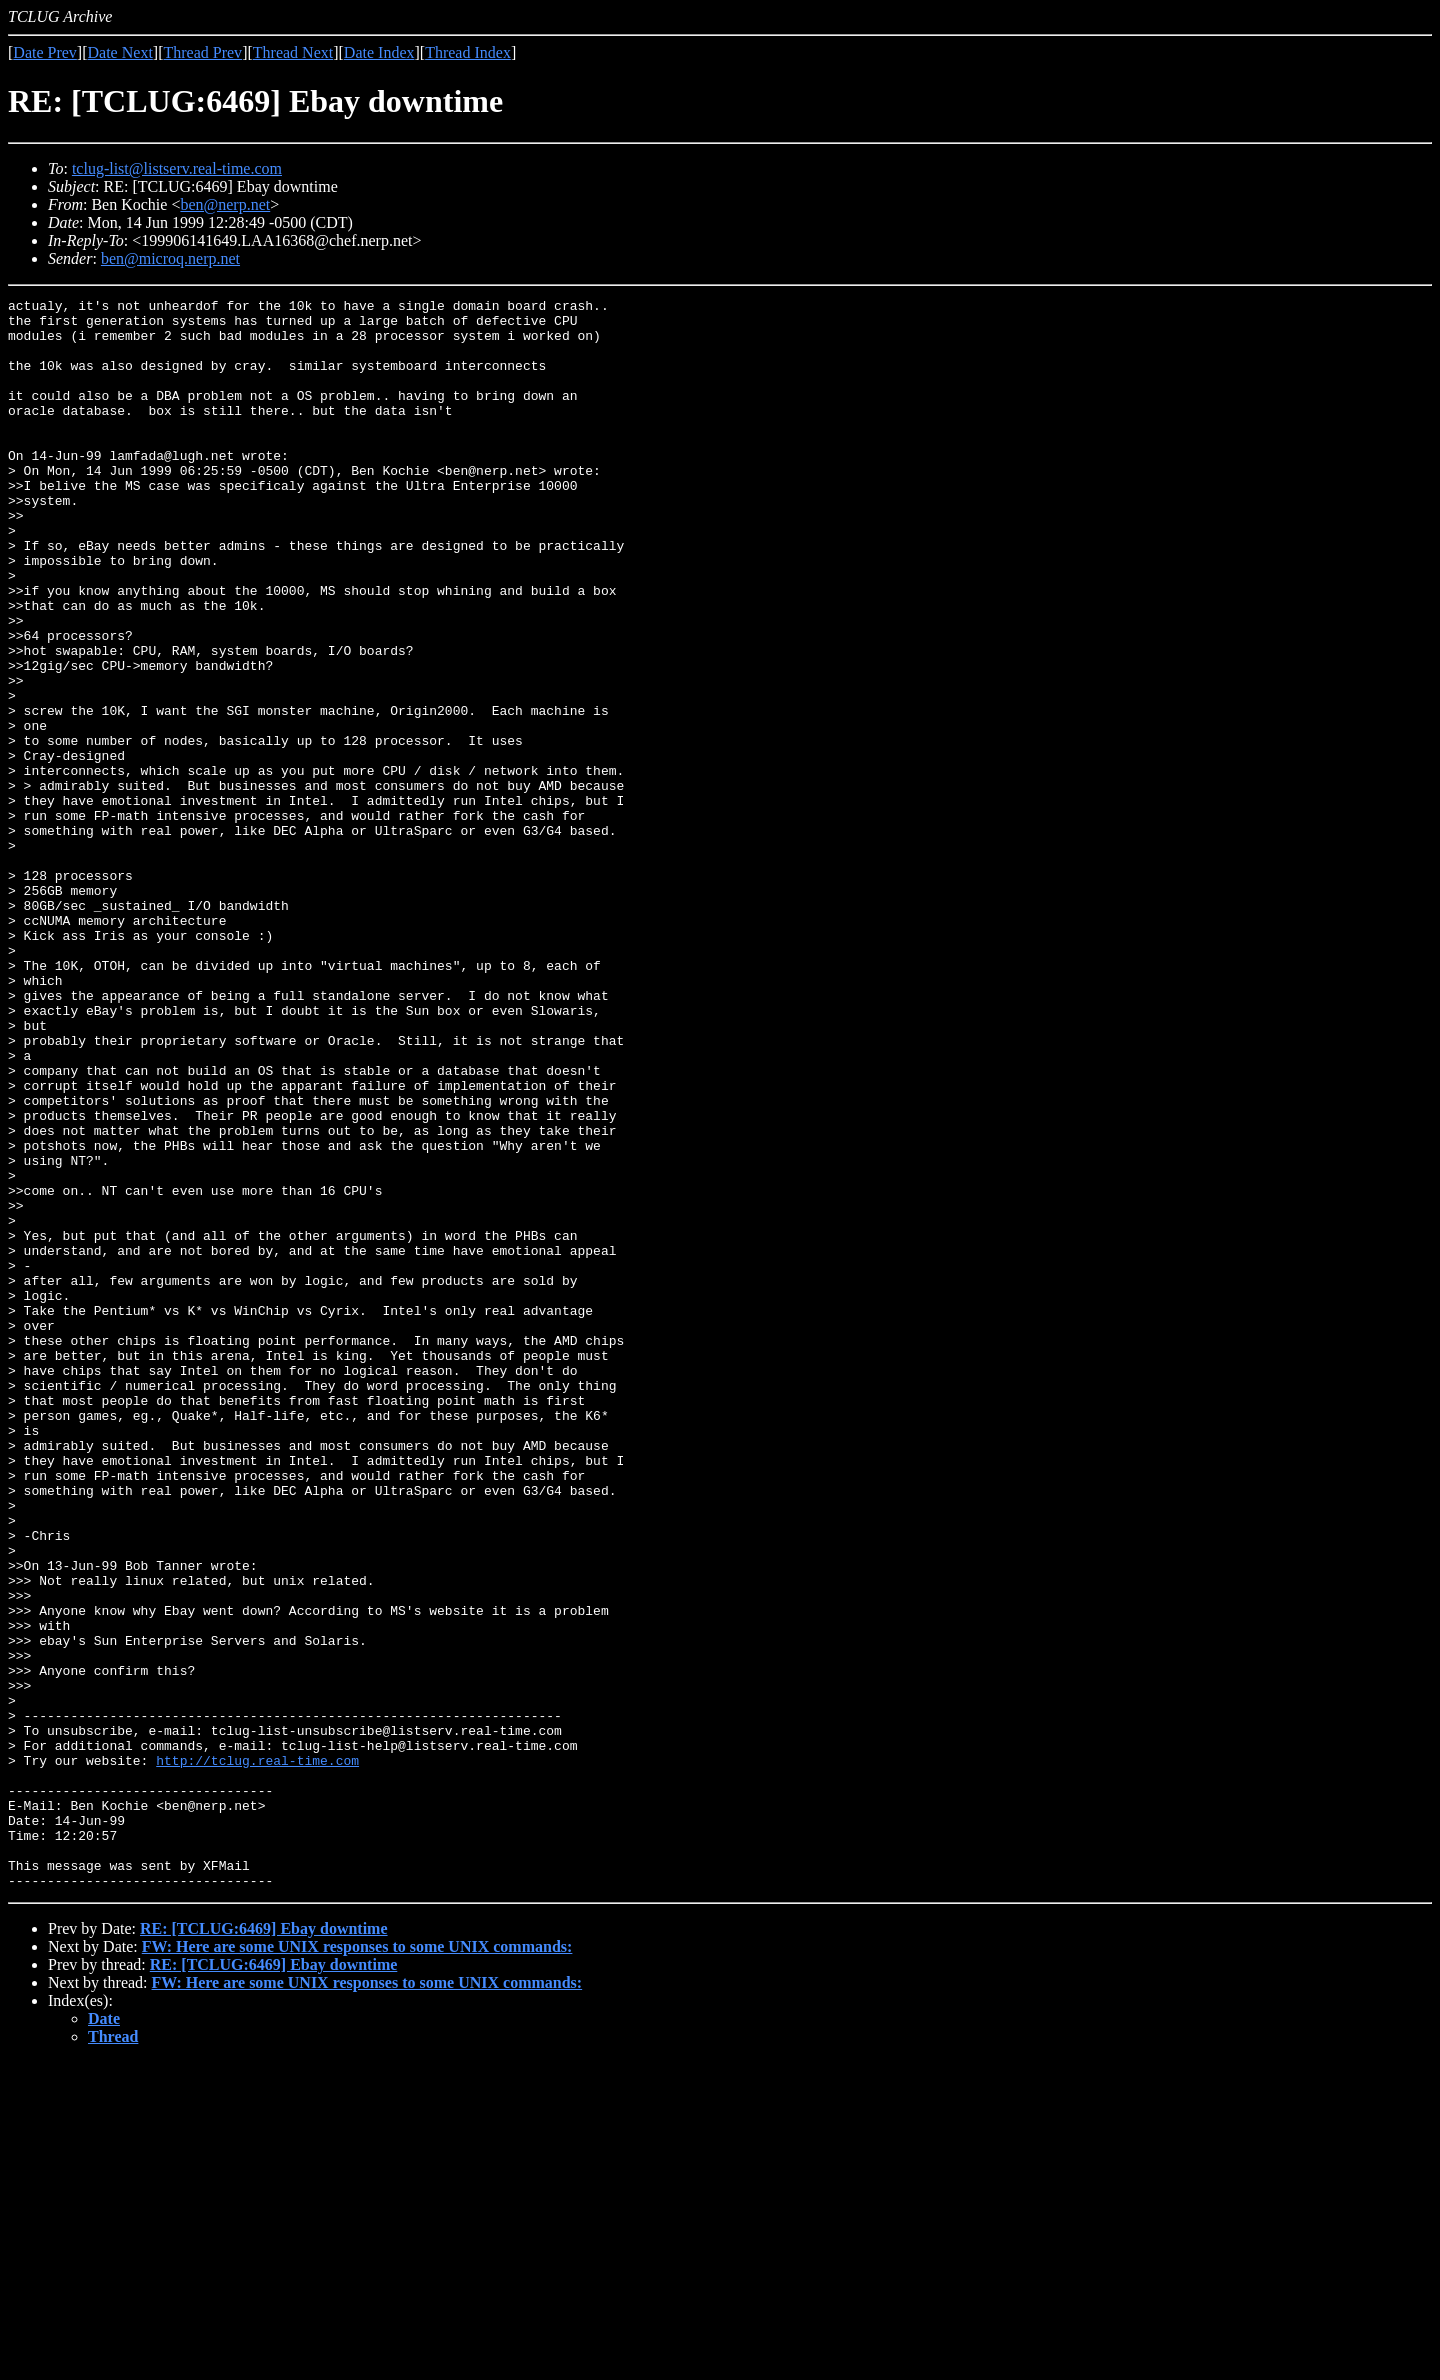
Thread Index (468, 52)
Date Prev (45, 52)
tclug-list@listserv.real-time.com (177, 168)
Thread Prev (202, 52)
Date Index (379, 52)
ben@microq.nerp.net (170, 258)
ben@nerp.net (225, 204)
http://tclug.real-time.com (257, 2054)
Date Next (120, 52)
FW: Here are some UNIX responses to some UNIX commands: (357, 2264)
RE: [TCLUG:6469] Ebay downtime (264, 2246)
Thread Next (293, 52)
